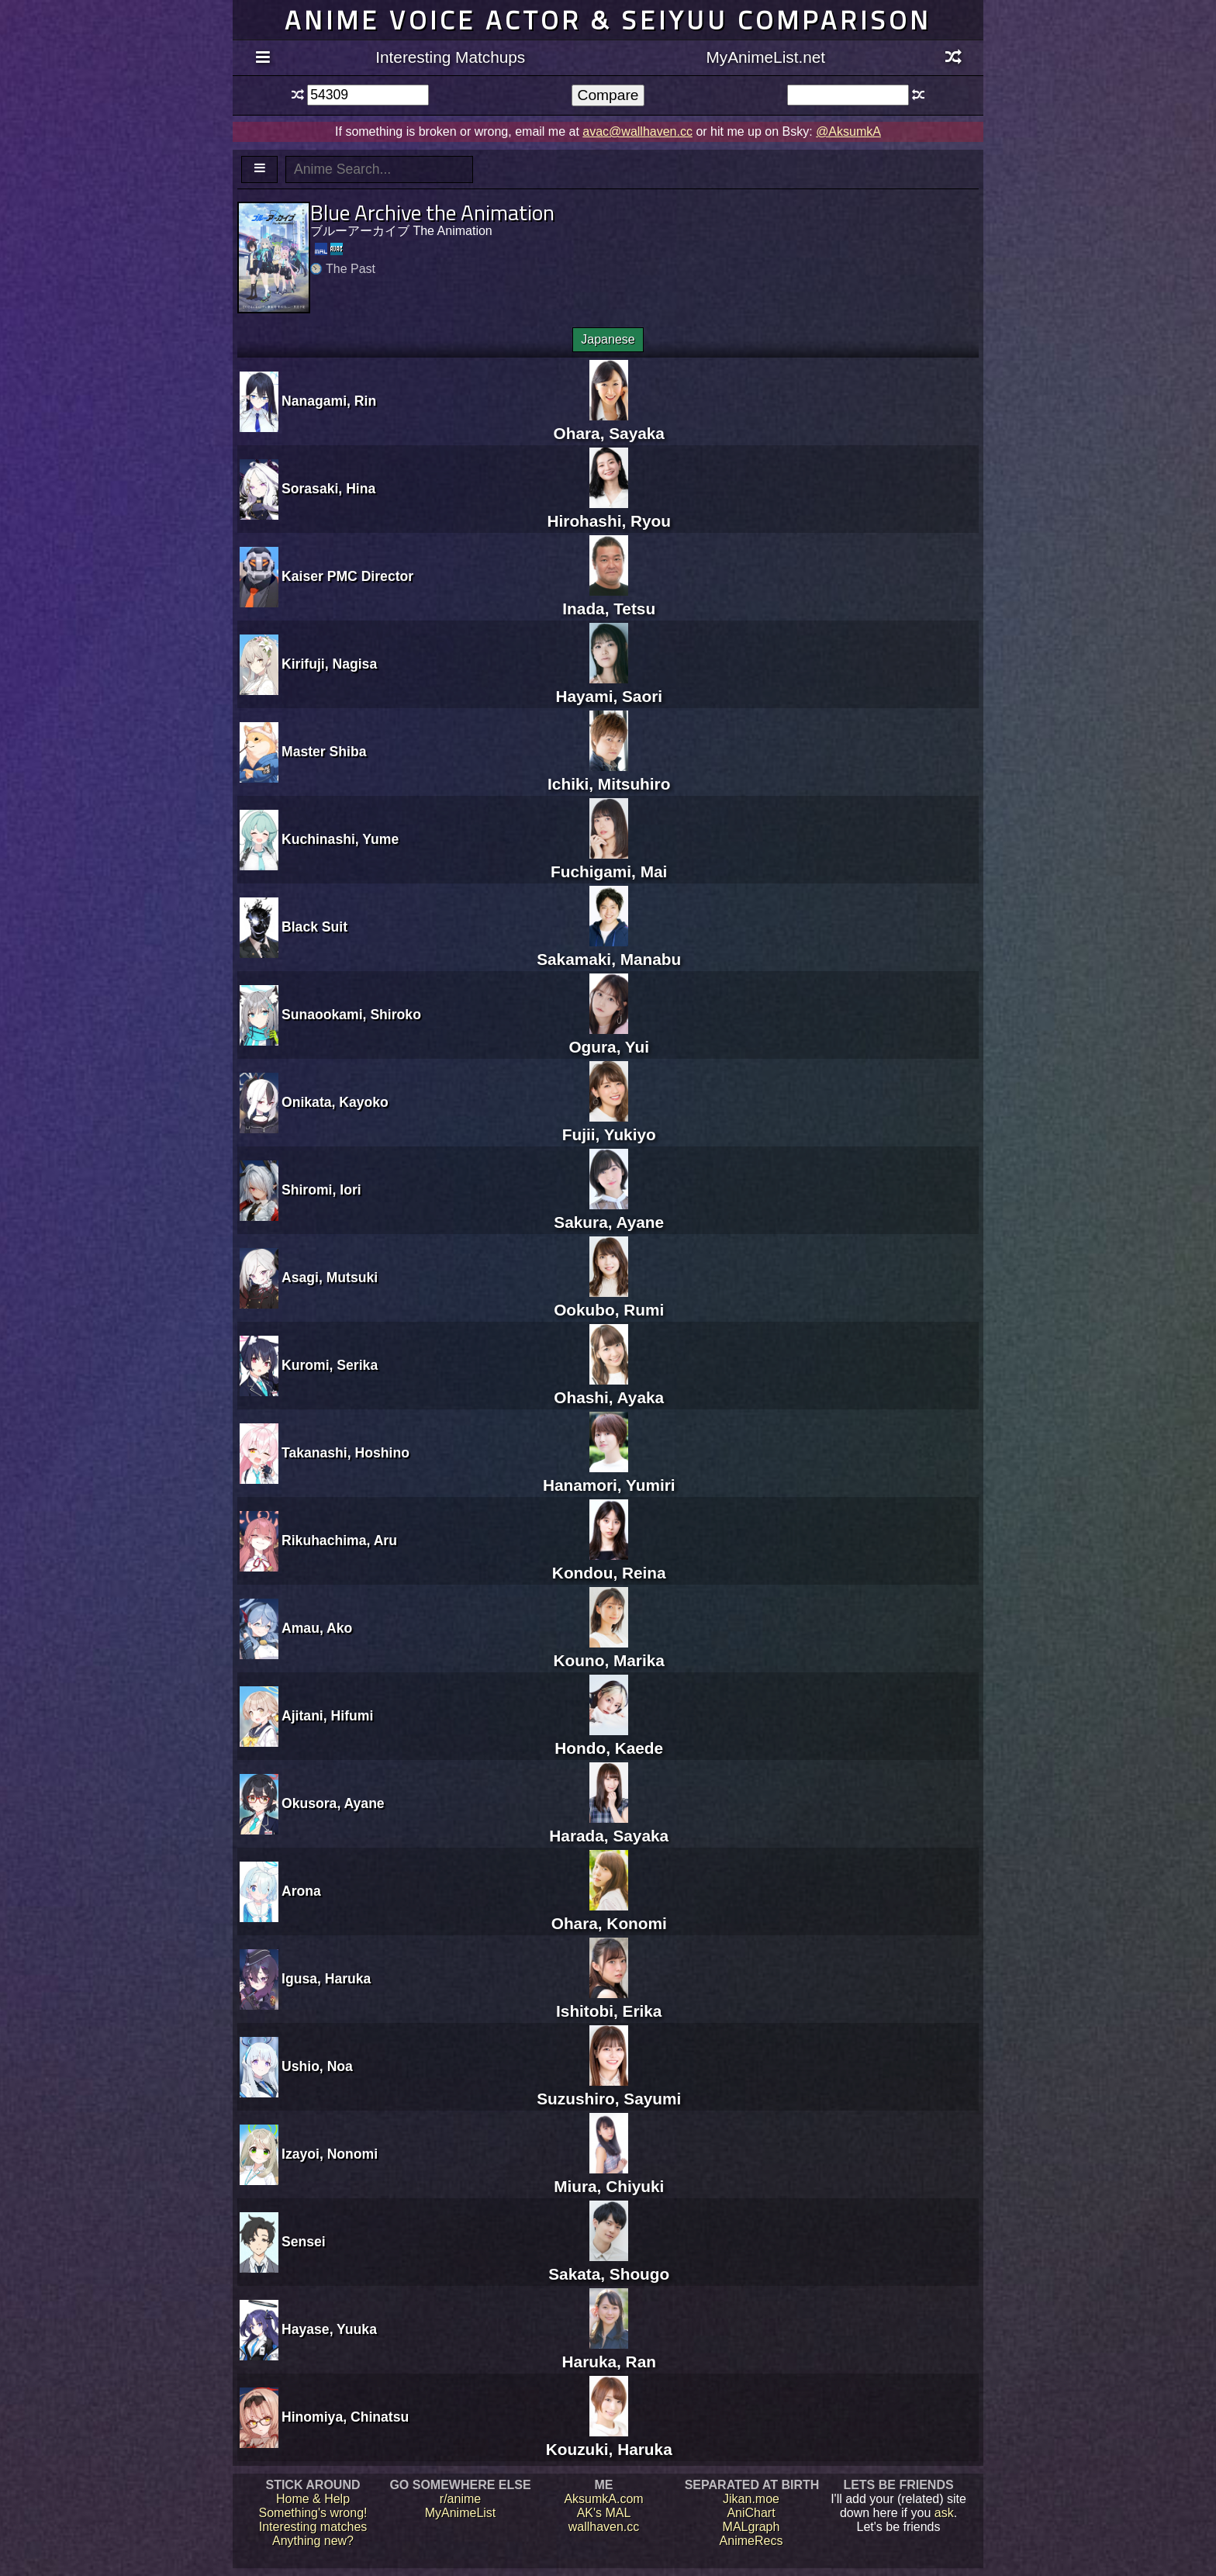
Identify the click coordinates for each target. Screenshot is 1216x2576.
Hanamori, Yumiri (609, 1475)
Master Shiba (324, 751)
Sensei (304, 2241)
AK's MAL (604, 2512)
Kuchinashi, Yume (340, 839)
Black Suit (314, 927)
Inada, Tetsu (608, 599)
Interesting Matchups (450, 57)
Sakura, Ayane (609, 1213)
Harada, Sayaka (608, 1826)
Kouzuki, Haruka (609, 2440)
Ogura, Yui (608, 1037)
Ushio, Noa (317, 2066)
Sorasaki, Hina (328, 488)
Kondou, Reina (609, 1563)
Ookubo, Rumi (609, 1300)
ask (944, 2512)
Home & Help (313, 2498)
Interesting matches (313, 2526)
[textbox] (368, 95)
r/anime (460, 2498)
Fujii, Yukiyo (609, 1125)
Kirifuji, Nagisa (329, 664)
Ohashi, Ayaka (609, 1388)
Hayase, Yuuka (329, 2329)
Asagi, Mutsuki (330, 1277)
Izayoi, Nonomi (330, 2154)
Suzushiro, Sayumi (609, 2089)
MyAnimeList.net (765, 57)
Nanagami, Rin (329, 401)
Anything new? (313, 2540)
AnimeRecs (751, 2540)
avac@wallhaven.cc (637, 131)
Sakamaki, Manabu (609, 950)
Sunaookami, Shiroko (351, 1014)
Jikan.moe (751, 2498)
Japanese (607, 339)
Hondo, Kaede (608, 1738)
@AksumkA (848, 131)
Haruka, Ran (609, 2352)
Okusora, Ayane (333, 1803)
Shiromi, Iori (321, 1190)
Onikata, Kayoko (335, 1102)
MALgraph (751, 2526)
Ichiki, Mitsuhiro (609, 774)
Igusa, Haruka (326, 1978)
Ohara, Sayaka (609, 424)
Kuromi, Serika (330, 1365)
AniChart (751, 2512)
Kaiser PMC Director (347, 576)
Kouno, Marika (609, 1651)
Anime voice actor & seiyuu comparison (608, 20)
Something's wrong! (312, 2512)
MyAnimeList (460, 2512)
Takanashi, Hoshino (345, 1453)
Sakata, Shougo (608, 2264)
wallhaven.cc (604, 2526)
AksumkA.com (603, 2498)
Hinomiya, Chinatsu (345, 2417)
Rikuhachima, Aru (339, 1540)
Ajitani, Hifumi (327, 1716)
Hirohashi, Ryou (609, 511)
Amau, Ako (317, 1628)
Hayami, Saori (608, 687)
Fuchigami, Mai (609, 862)
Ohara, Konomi (609, 1914)
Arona (301, 1891)
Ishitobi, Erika (609, 2001)
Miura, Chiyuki (609, 2177)
